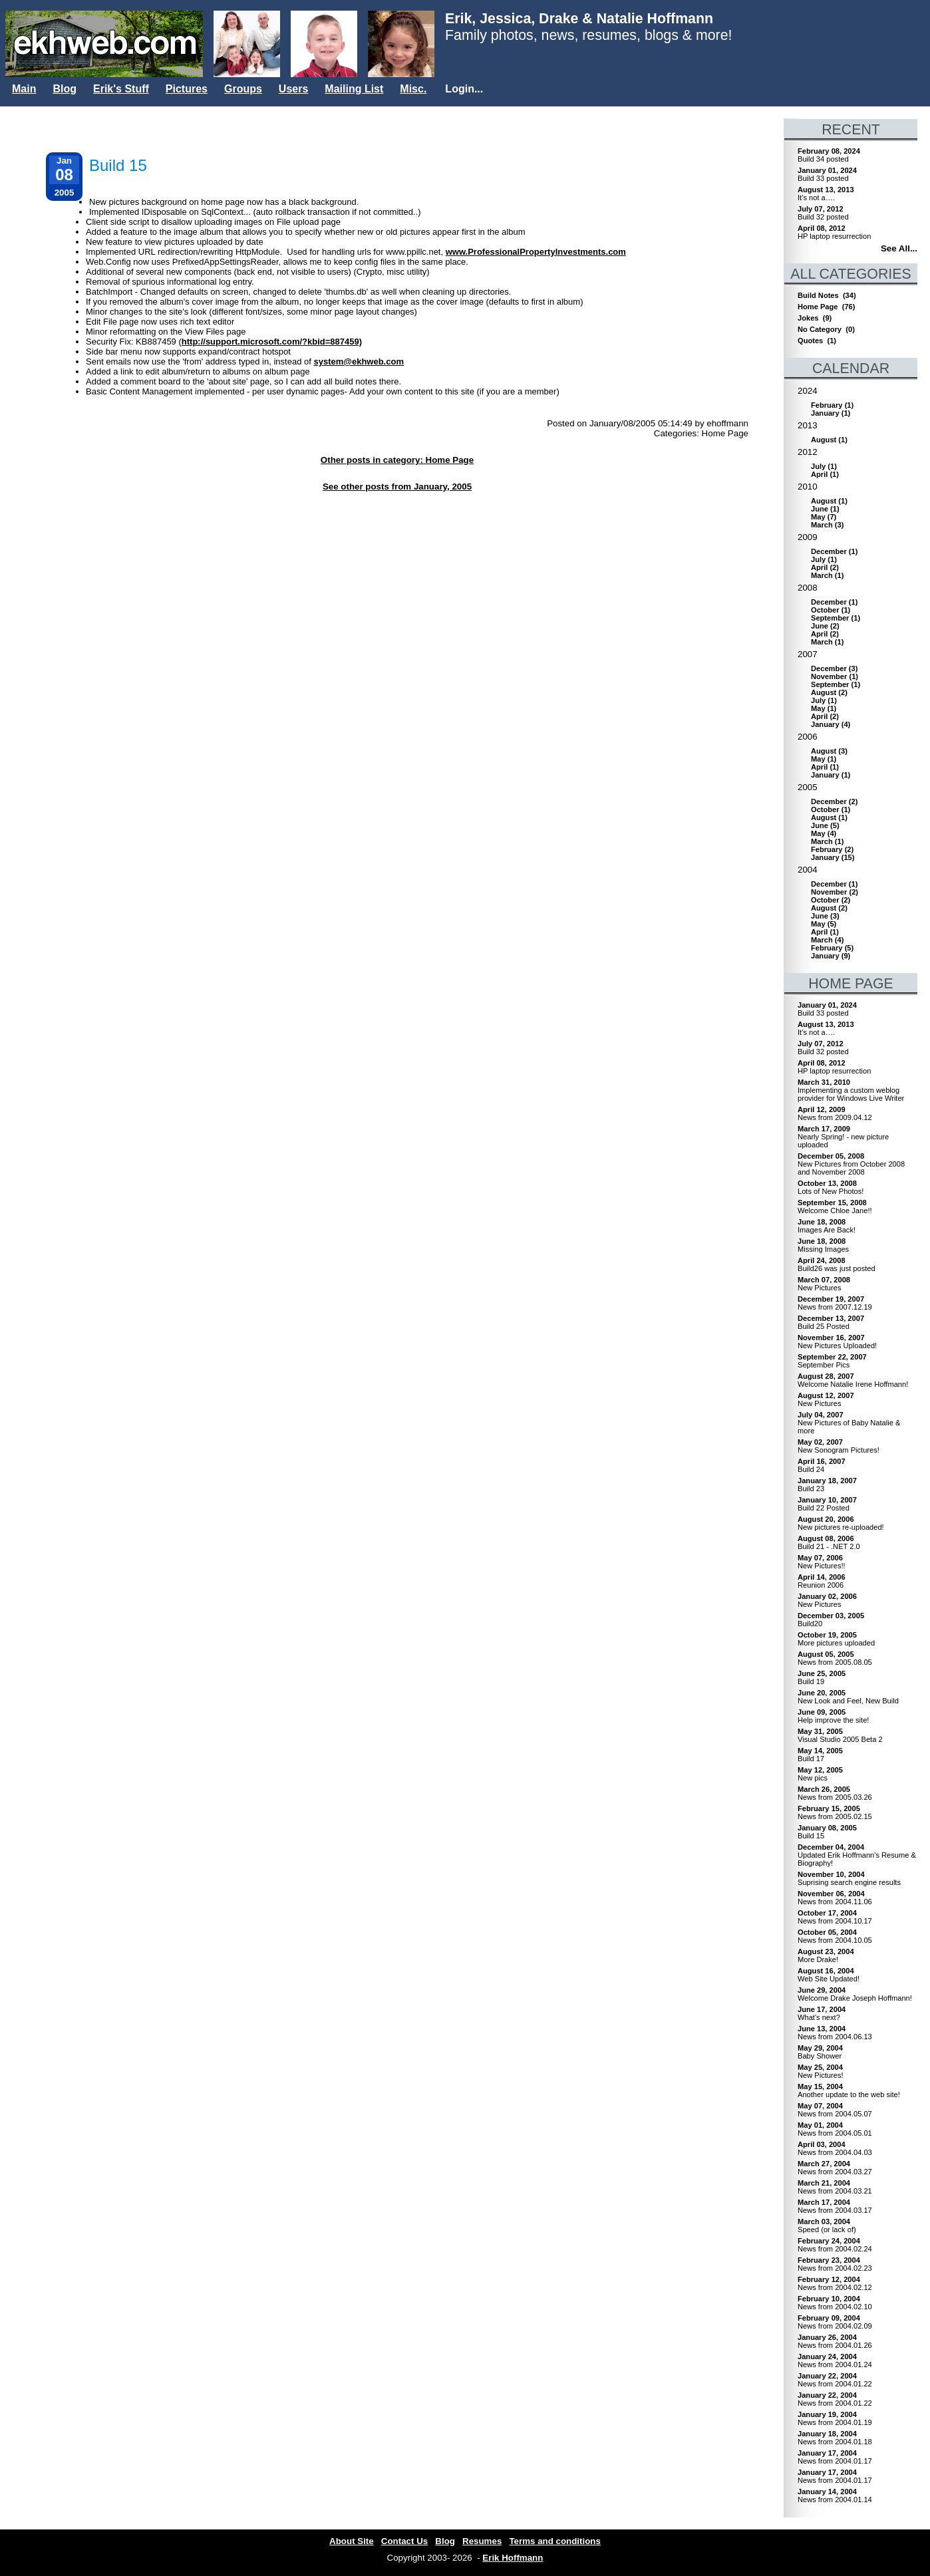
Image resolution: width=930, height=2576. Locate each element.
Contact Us (404, 2541)
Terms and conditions (555, 2541)
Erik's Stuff (121, 88)
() (832, 405)
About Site (351, 2541)
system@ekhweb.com (358, 361)
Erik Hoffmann (512, 2558)
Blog (65, 88)
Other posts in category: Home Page (397, 460)
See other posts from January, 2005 (397, 487)
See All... (899, 248)
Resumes (482, 2541)
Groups (243, 88)
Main (24, 88)
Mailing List (354, 88)
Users (293, 88)
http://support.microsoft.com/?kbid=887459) (272, 342)
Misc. (413, 88)
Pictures (187, 88)
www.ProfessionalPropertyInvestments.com (536, 252)
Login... (464, 88)
